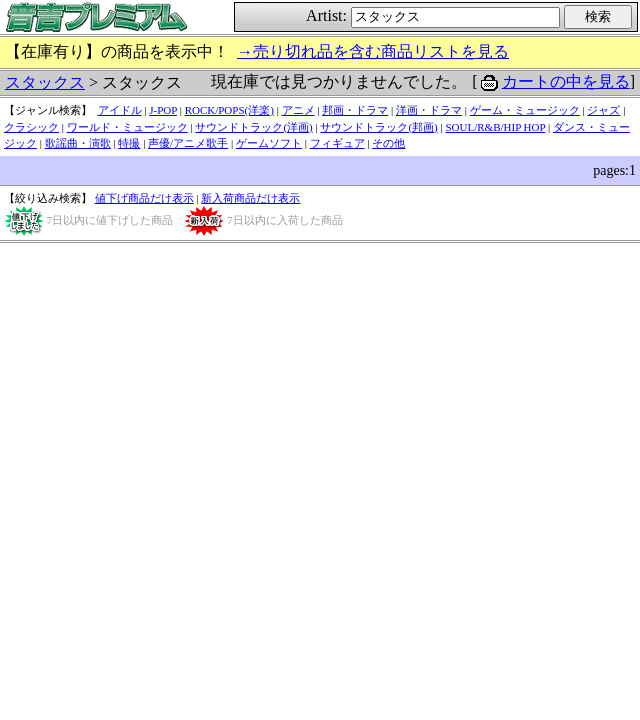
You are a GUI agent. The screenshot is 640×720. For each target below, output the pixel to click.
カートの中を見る (566, 81)
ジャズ (603, 110)
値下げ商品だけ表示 (144, 198)
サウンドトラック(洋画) (253, 127)
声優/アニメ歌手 (188, 143)
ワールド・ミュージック (127, 127)
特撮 (129, 143)
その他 (388, 143)
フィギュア (337, 143)
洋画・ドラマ (429, 110)
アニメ (298, 110)
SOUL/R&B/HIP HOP (495, 127)
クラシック (31, 127)
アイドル (120, 110)
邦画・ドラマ (355, 110)
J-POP (163, 110)
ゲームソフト (269, 143)
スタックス (45, 82)
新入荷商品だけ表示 (250, 198)
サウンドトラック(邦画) (378, 127)
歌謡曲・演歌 (78, 143)
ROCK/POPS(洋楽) (229, 110)
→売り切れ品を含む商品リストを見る (373, 51)
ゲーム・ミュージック (525, 110)
